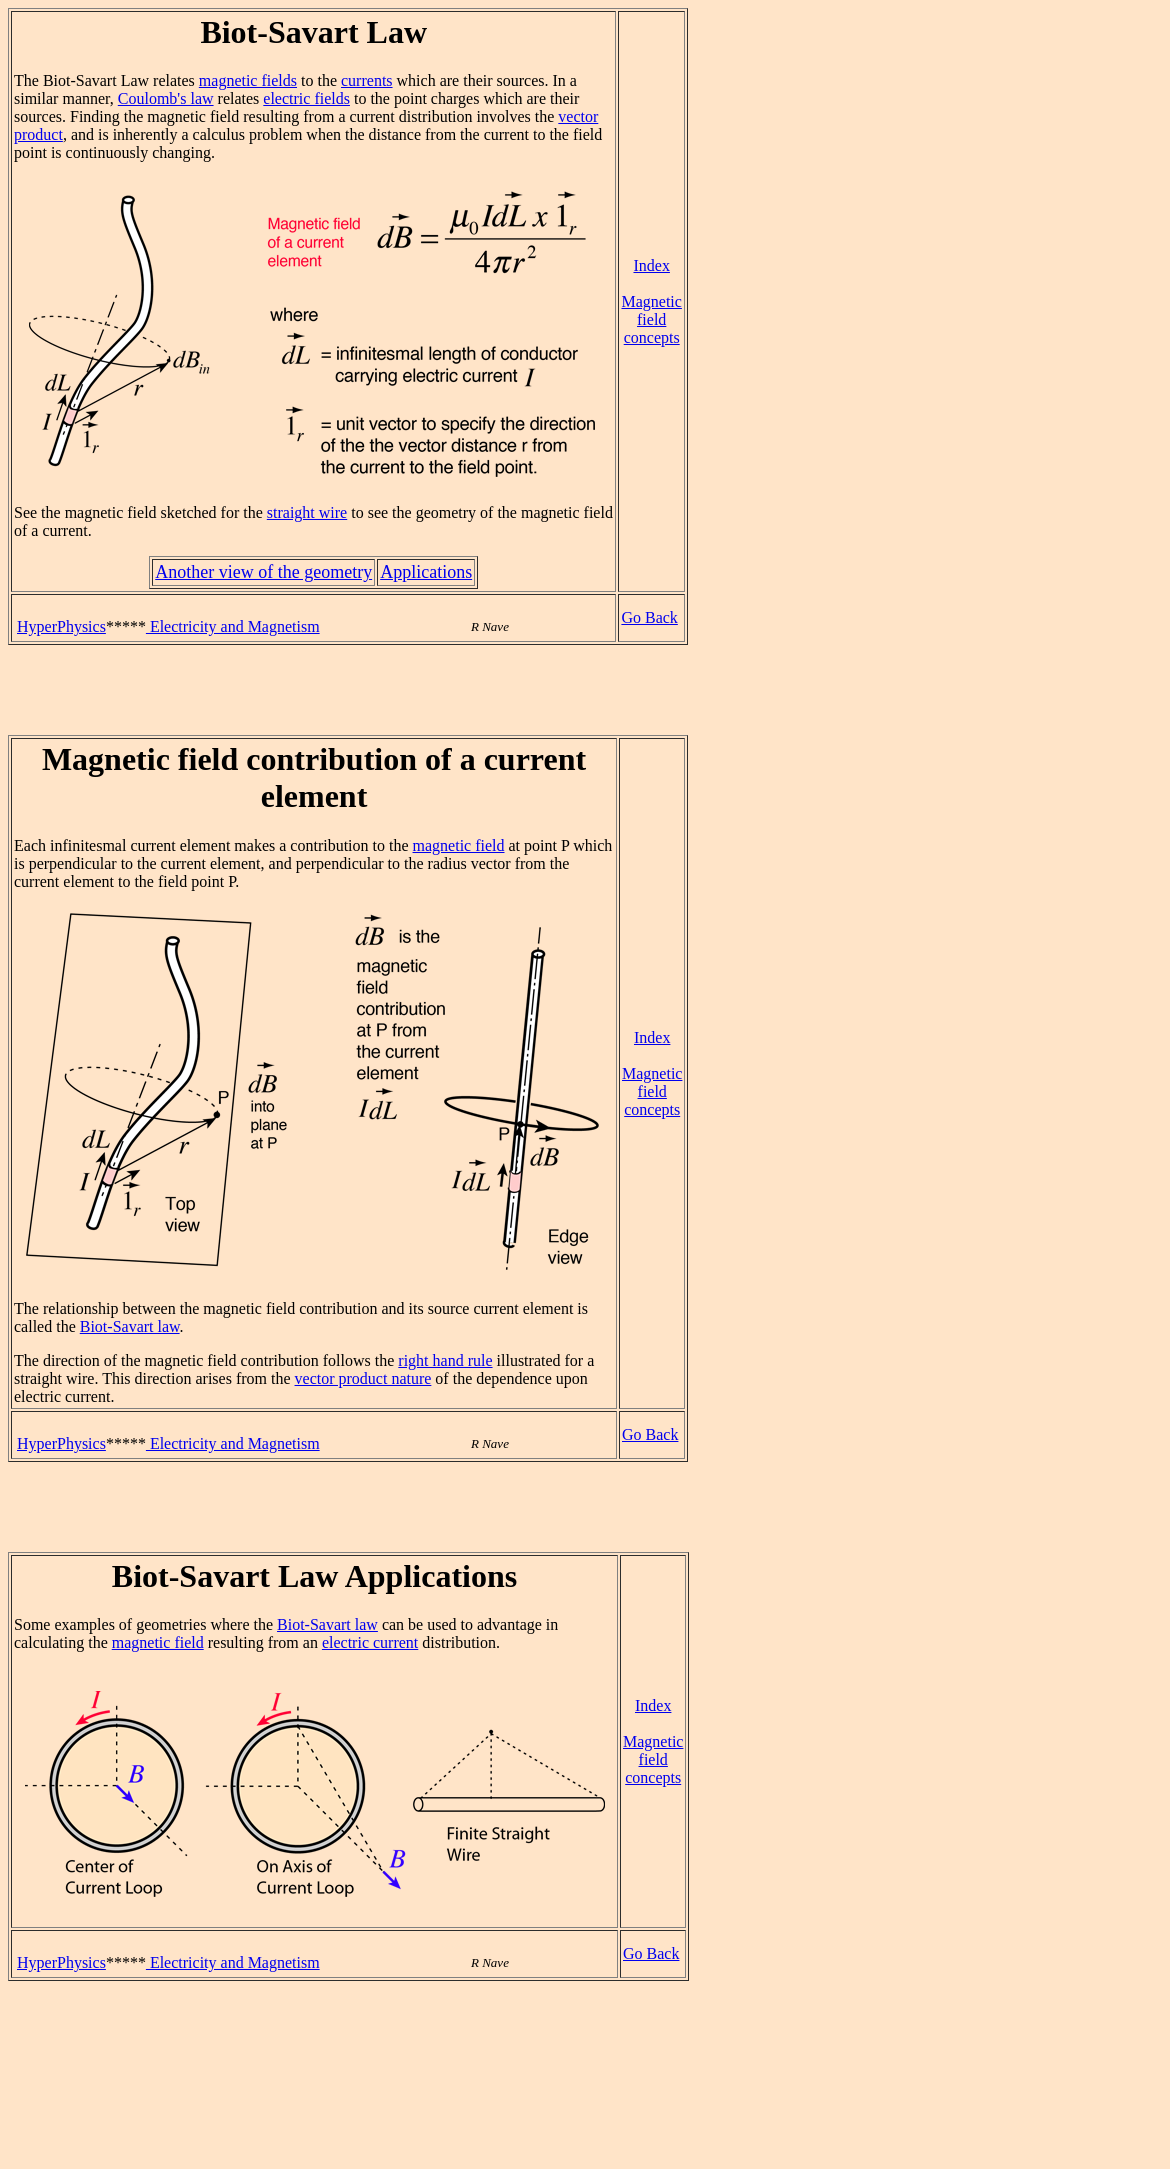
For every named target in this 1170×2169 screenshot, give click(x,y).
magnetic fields (248, 80)
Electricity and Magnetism (233, 626)
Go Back (649, 617)
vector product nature (363, 1378)
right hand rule (445, 1360)
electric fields (306, 98)
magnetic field (459, 845)
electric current (370, 1642)
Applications (426, 572)
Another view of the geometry (263, 572)
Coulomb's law (166, 98)
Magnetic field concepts (651, 319)
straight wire (307, 512)
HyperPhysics (61, 626)
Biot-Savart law (130, 1326)
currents (367, 80)
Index (651, 265)
